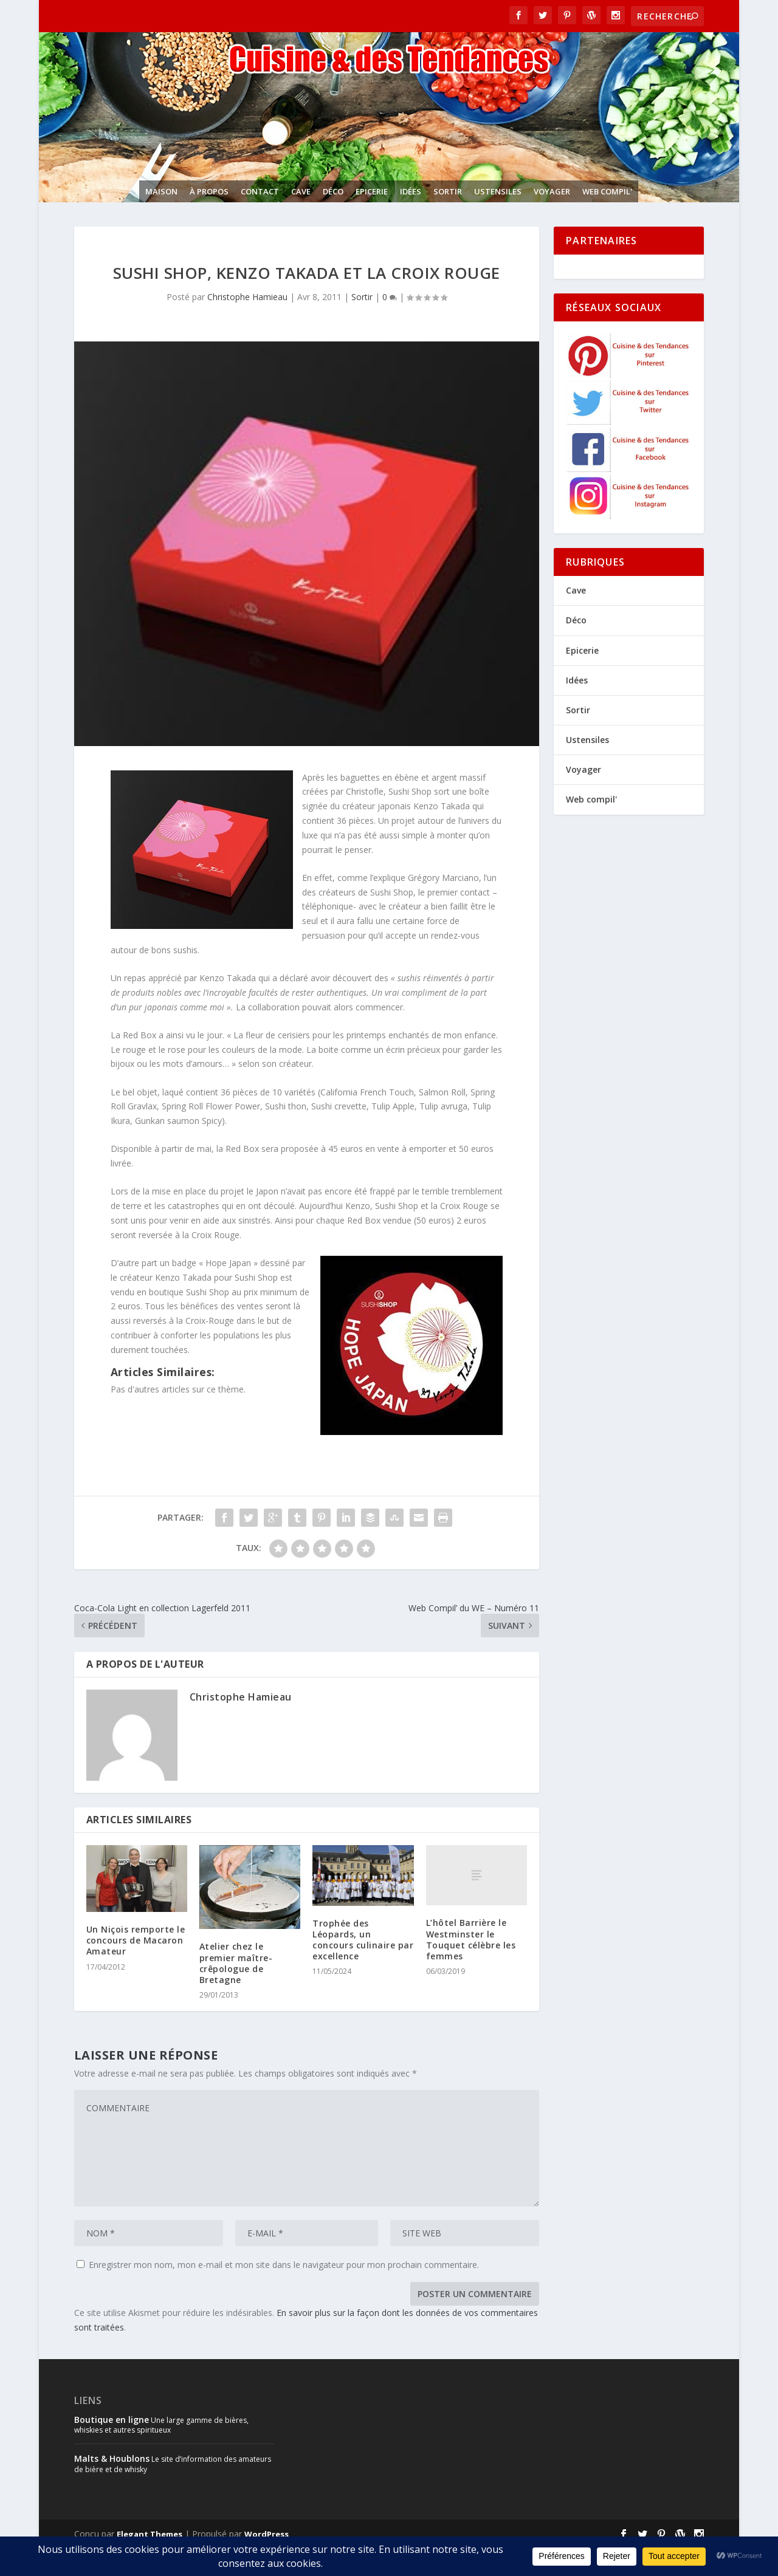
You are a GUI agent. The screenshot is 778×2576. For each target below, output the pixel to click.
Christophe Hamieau (247, 297)
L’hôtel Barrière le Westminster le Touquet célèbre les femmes (471, 1939)
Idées (410, 191)
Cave (301, 191)
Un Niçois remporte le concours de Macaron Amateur (135, 1940)
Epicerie (372, 191)
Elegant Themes (149, 2534)
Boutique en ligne (111, 2419)
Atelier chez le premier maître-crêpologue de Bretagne (236, 1963)
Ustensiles (498, 191)
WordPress (266, 2534)
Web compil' (607, 191)
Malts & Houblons (112, 2458)
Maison (161, 191)
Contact (260, 191)
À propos (209, 191)
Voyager (552, 191)
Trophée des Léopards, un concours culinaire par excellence (362, 1939)
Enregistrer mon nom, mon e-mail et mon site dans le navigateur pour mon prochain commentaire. (284, 2264)
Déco (333, 191)
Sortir (447, 191)
